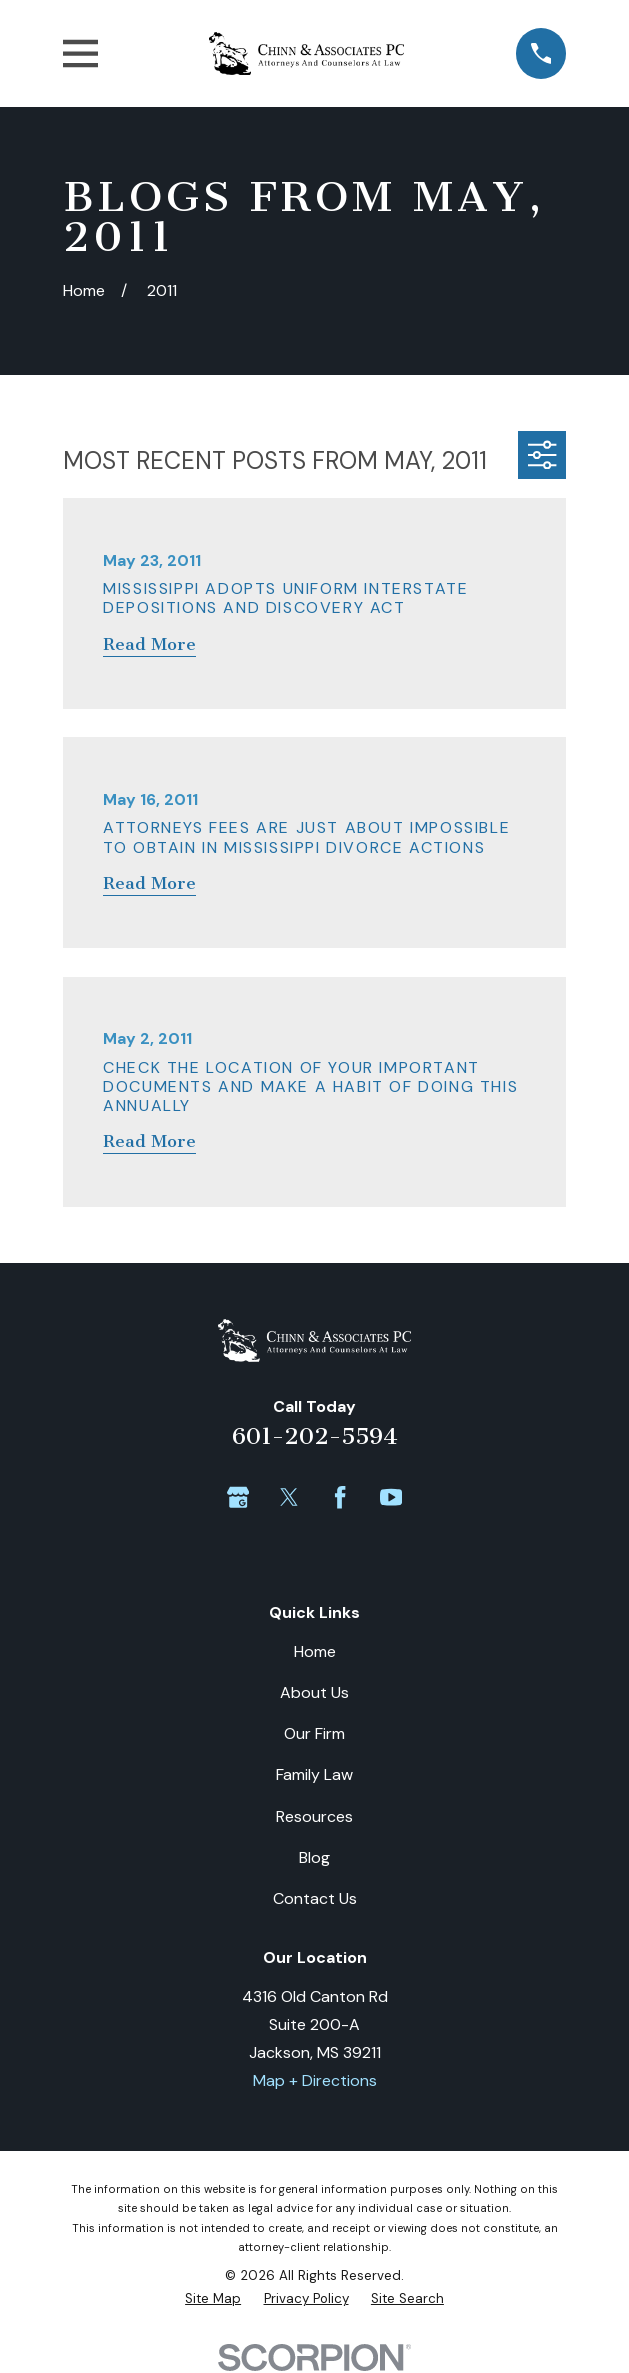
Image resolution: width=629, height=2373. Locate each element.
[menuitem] (213, 2298)
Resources (314, 1816)
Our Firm (314, 1733)
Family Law (314, 1774)
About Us (314, 1692)
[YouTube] (391, 1497)
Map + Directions (315, 2080)
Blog (314, 1857)
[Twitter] (289, 1497)
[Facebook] (340, 1497)
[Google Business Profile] (238, 1497)
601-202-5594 (315, 1436)
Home (315, 1651)
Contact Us (315, 1898)
